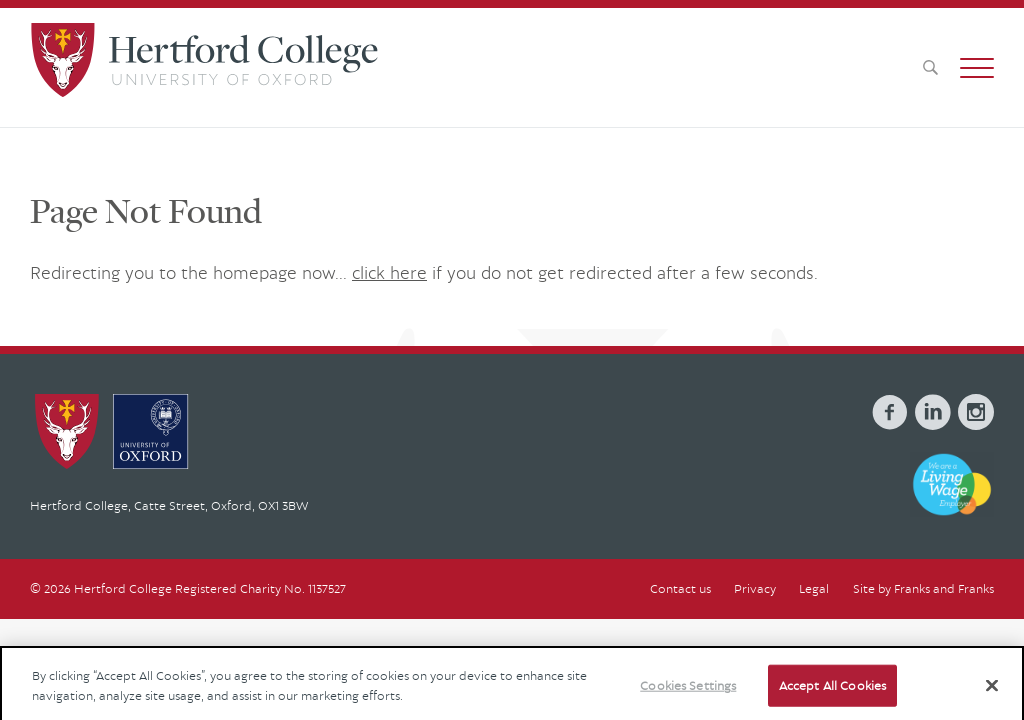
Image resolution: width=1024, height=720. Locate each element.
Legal (814, 588)
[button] (977, 68)
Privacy (755, 588)
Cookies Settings (688, 694)
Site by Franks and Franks (923, 588)
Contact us (680, 588)
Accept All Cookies (832, 694)
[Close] (992, 694)
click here (389, 272)
